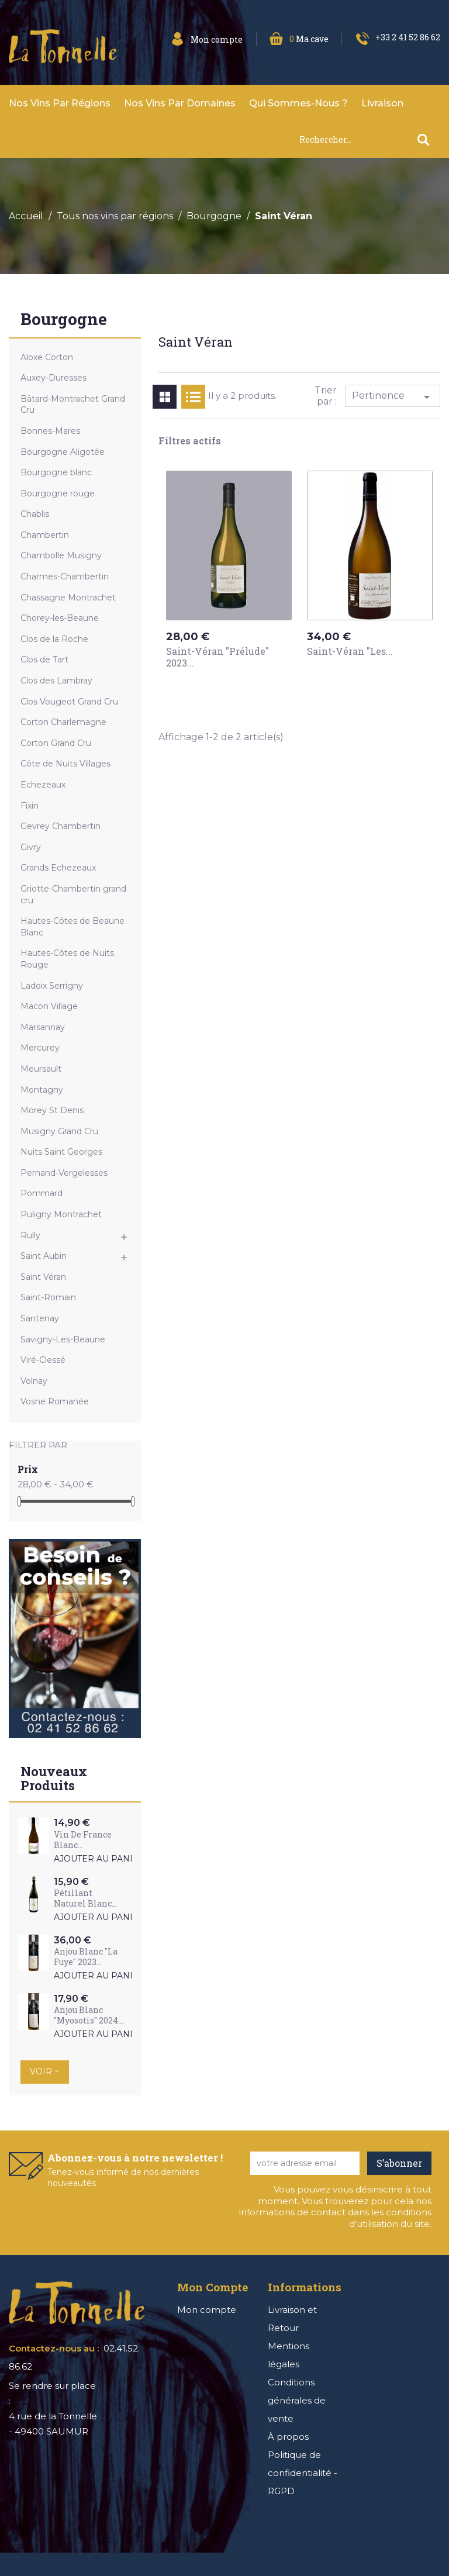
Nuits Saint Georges (61, 1152)
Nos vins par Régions (59, 103)
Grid (165, 397)
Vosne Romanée (54, 1401)
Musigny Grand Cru (59, 1131)
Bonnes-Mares (50, 431)
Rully (30, 1235)
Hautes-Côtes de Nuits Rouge (67, 959)
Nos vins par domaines (180, 103)
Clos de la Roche (54, 639)
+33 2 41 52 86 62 (407, 37)
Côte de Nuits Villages (65, 763)
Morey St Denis (52, 1110)
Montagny (41, 1090)
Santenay (39, 1318)
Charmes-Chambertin (64, 576)
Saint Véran (43, 1277)
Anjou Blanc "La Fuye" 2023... (86, 1956)
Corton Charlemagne (63, 722)
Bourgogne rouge (57, 493)
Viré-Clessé (42, 1360)
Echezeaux (42, 784)
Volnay (33, 1381)
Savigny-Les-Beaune (62, 1339)
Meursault (40, 1068)
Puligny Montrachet (61, 1214)
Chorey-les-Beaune (59, 618)
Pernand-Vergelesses (64, 1173)
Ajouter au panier (99, 1859)
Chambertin (44, 535)
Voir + (45, 2071)
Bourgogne (63, 320)
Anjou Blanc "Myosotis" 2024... (88, 2015)
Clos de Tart (44, 659)
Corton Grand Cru (55, 743)
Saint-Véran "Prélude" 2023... (217, 657)
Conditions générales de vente (297, 2400)
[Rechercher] (369, 139)
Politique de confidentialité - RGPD (302, 2472)
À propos (288, 2436)
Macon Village (49, 1006)
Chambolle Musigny (61, 555)
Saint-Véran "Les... (350, 651)
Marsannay (42, 1027)
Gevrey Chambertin (60, 826)
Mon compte (206, 2309)
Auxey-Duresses (53, 377)
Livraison (382, 103)
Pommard (41, 1193)
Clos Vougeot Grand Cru (69, 701)
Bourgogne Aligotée (62, 452)
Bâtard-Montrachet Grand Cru (72, 404)
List (193, 397)
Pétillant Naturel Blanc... (85, 1898)
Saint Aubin (43, 1256)
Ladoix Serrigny (51, 985)
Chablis (34, 514)
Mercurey (40, 1047)
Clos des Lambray (56, 680)
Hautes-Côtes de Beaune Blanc (72, 927)
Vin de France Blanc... (83, 1839)
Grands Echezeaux (58, 867)
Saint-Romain (48, 1297)
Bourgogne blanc (56, 472)
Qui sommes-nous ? (298, 103)
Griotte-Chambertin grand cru (73, 894)
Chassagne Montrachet (68, 597)
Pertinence (393, 397)
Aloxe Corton (46, 357)
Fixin (29, 805)
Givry (30, 847)
